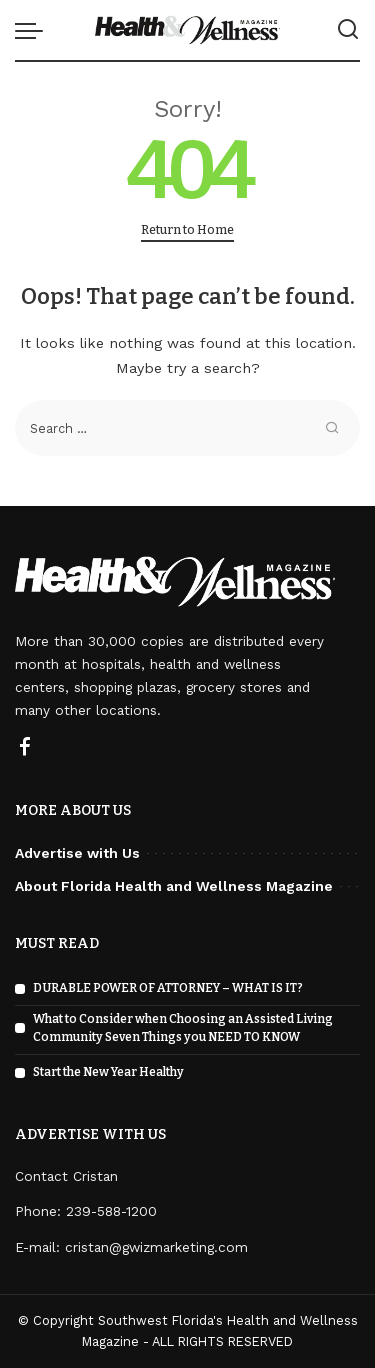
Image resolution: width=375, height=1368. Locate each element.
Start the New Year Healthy (108, 1072)
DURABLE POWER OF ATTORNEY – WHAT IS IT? (168, 988)
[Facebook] (25, 748)
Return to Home (187, 229)
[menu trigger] (34, 30)
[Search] (348, 30)
